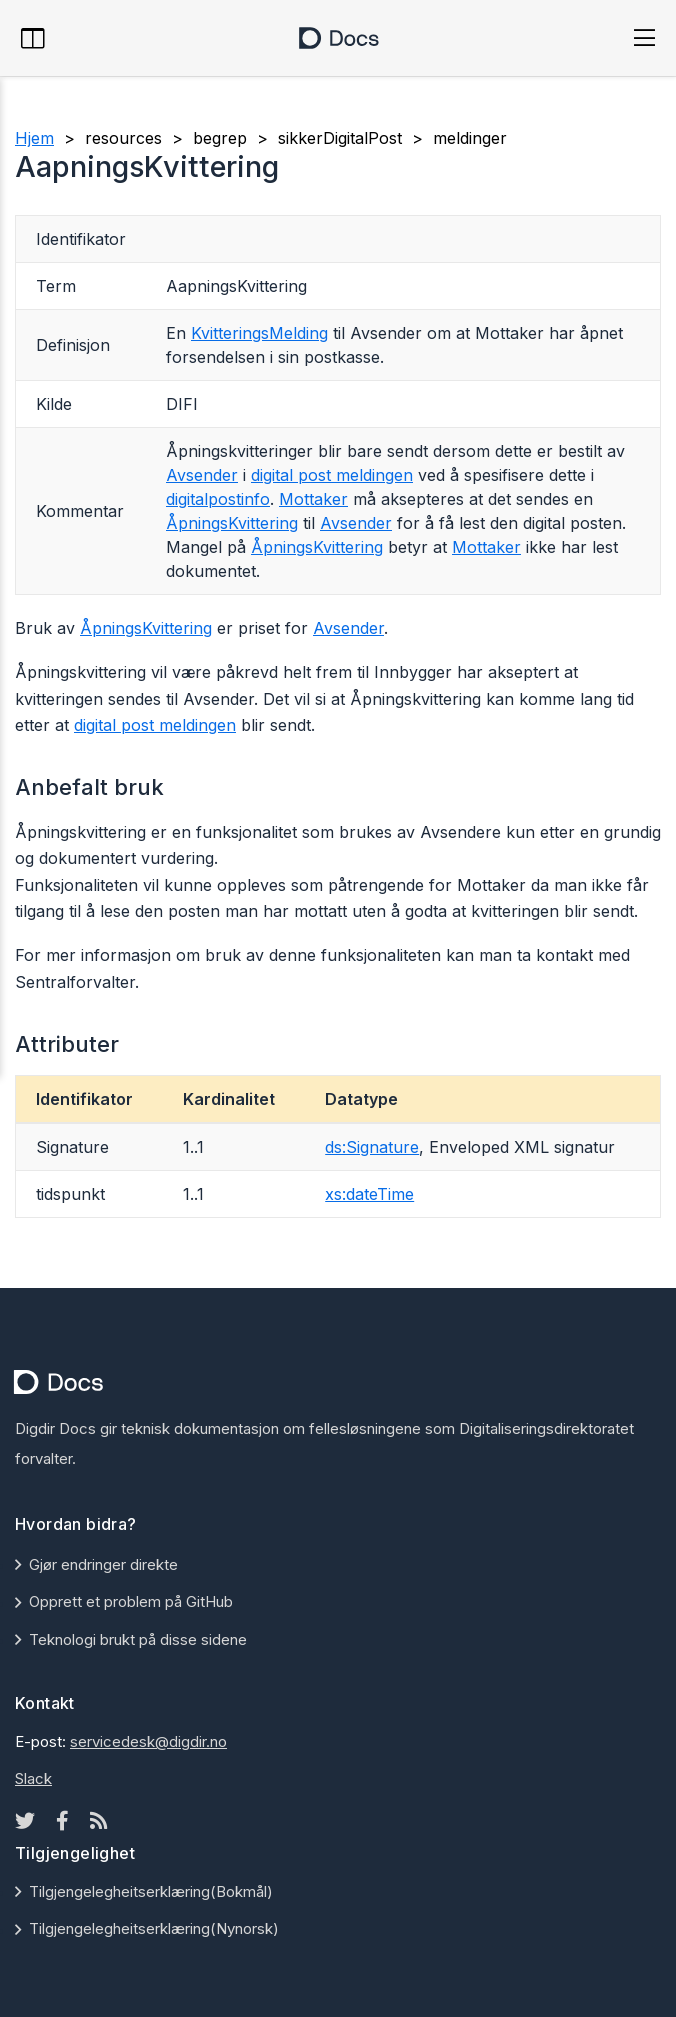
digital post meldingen (332, 475)
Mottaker (313, 499)
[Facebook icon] (62, 1821)
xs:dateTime (369, 1194)
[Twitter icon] (25, 1821)
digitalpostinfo (218, 499)
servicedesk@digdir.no (148, 1741)
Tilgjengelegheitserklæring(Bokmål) (151, 1891)
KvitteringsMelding (259, 333)
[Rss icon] (99, 1821)
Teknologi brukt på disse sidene (138, 1639)
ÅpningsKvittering (232, 523)
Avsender (202, 475)
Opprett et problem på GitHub (131, 1601)
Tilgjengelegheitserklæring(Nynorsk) (154, 1928)
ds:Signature (372, 1147)
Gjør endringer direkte (103, 1564)
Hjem (34, 138)
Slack (33, 1778)
